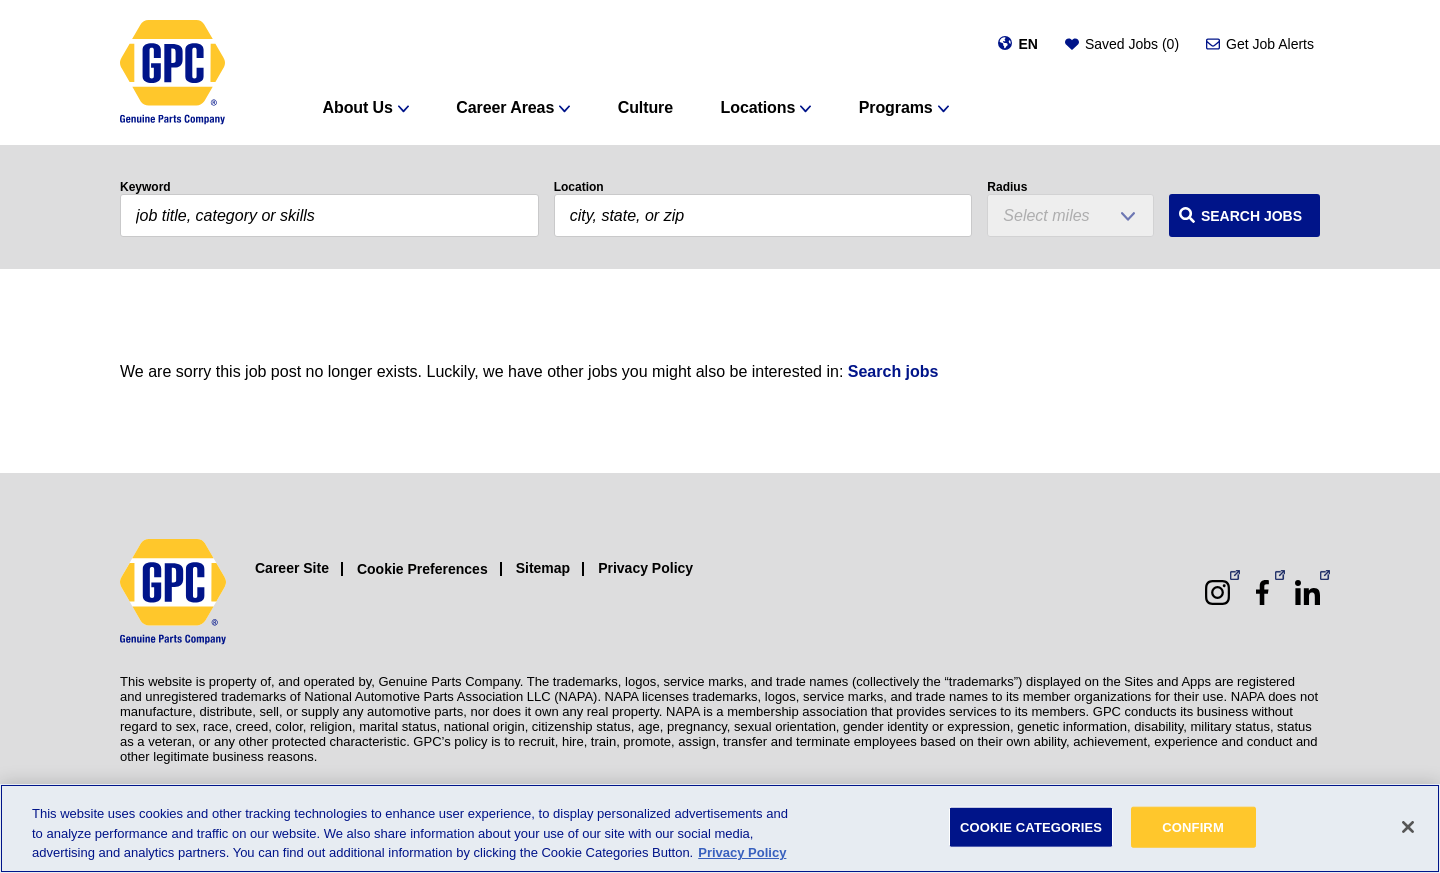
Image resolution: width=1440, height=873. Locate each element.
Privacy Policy (645, 568)
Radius (1007, 187)
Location (579, 187)
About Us (358, 107)
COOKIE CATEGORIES (1031, 826)
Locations (758, 107)
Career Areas (505, 107)
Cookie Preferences (422, 569)
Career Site (292, 568)
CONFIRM (1193, 826)
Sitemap (543, 568)
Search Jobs (1251, 216)
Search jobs (893, 371)
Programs (896, 107)
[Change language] (1017, 44)
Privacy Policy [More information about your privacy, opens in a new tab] (742, 852)
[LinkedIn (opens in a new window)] (1307, 592)
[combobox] (763, 215)
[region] (720, 828)
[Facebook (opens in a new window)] (1262, 592)
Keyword (145, 187)
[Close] (1408, 827)
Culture (645, 107)
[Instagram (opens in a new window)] (1217, 592)
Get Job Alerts (1270, 44)
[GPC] (172, 72)
